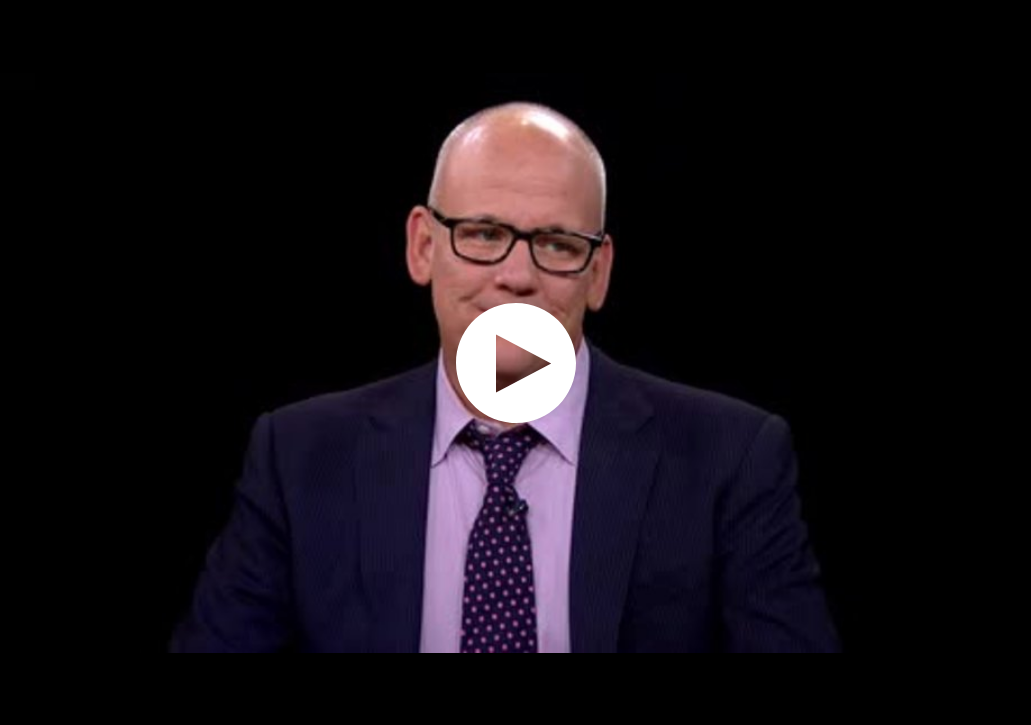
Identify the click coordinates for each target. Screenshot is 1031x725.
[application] (515, 362)
